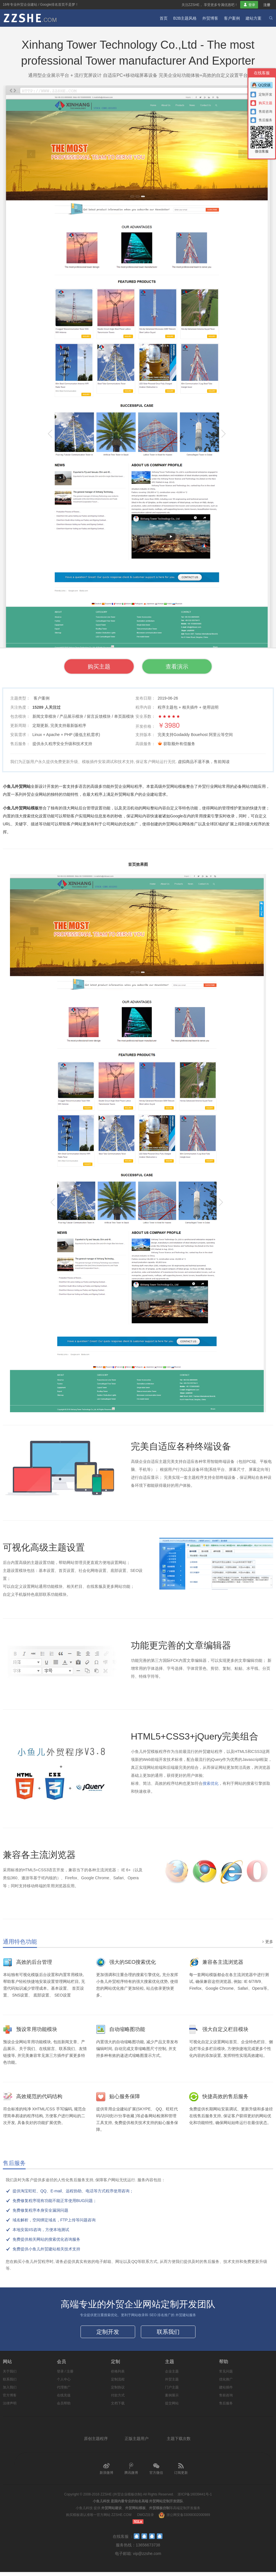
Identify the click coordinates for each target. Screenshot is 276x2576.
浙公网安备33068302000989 (188, 2519)
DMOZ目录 (145, 2519)
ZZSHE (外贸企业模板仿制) (121, 2498)
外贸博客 (210, 18)
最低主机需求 (87, 735)
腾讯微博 (131, 2472)
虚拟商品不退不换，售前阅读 (204, 762)
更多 (267, 1942)
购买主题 (88, 667)
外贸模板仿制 (159, 2512)
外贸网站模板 (135, 2512)
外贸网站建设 (111, 2512)
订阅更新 (181, 2472)
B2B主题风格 (185, 18)
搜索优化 (211, 1784)
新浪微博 (106, 2472)
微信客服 (261, 139)
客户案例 (232, 18)
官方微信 (156, 2472)
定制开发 (107, 2334)
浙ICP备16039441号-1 (195, 2498)
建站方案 (253, 18)
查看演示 (187, 667)
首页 (164, 18)
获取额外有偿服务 (179, 744)
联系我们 (168, 2334)
